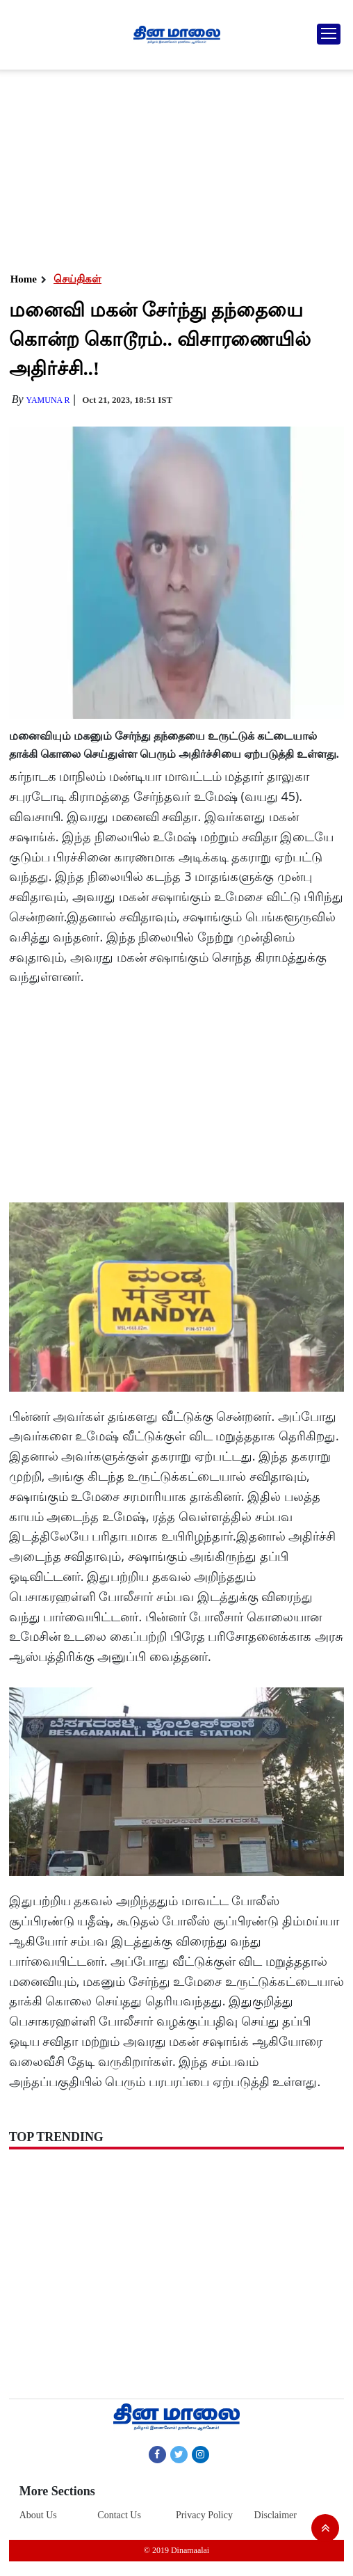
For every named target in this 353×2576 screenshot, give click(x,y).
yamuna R (48, 400)
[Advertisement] (174, 167)
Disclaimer (275, 2515)
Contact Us (119, 2515)
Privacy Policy (204, 2515)
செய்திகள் (77, 279)
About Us (38, 2515)
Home (23, 279)
